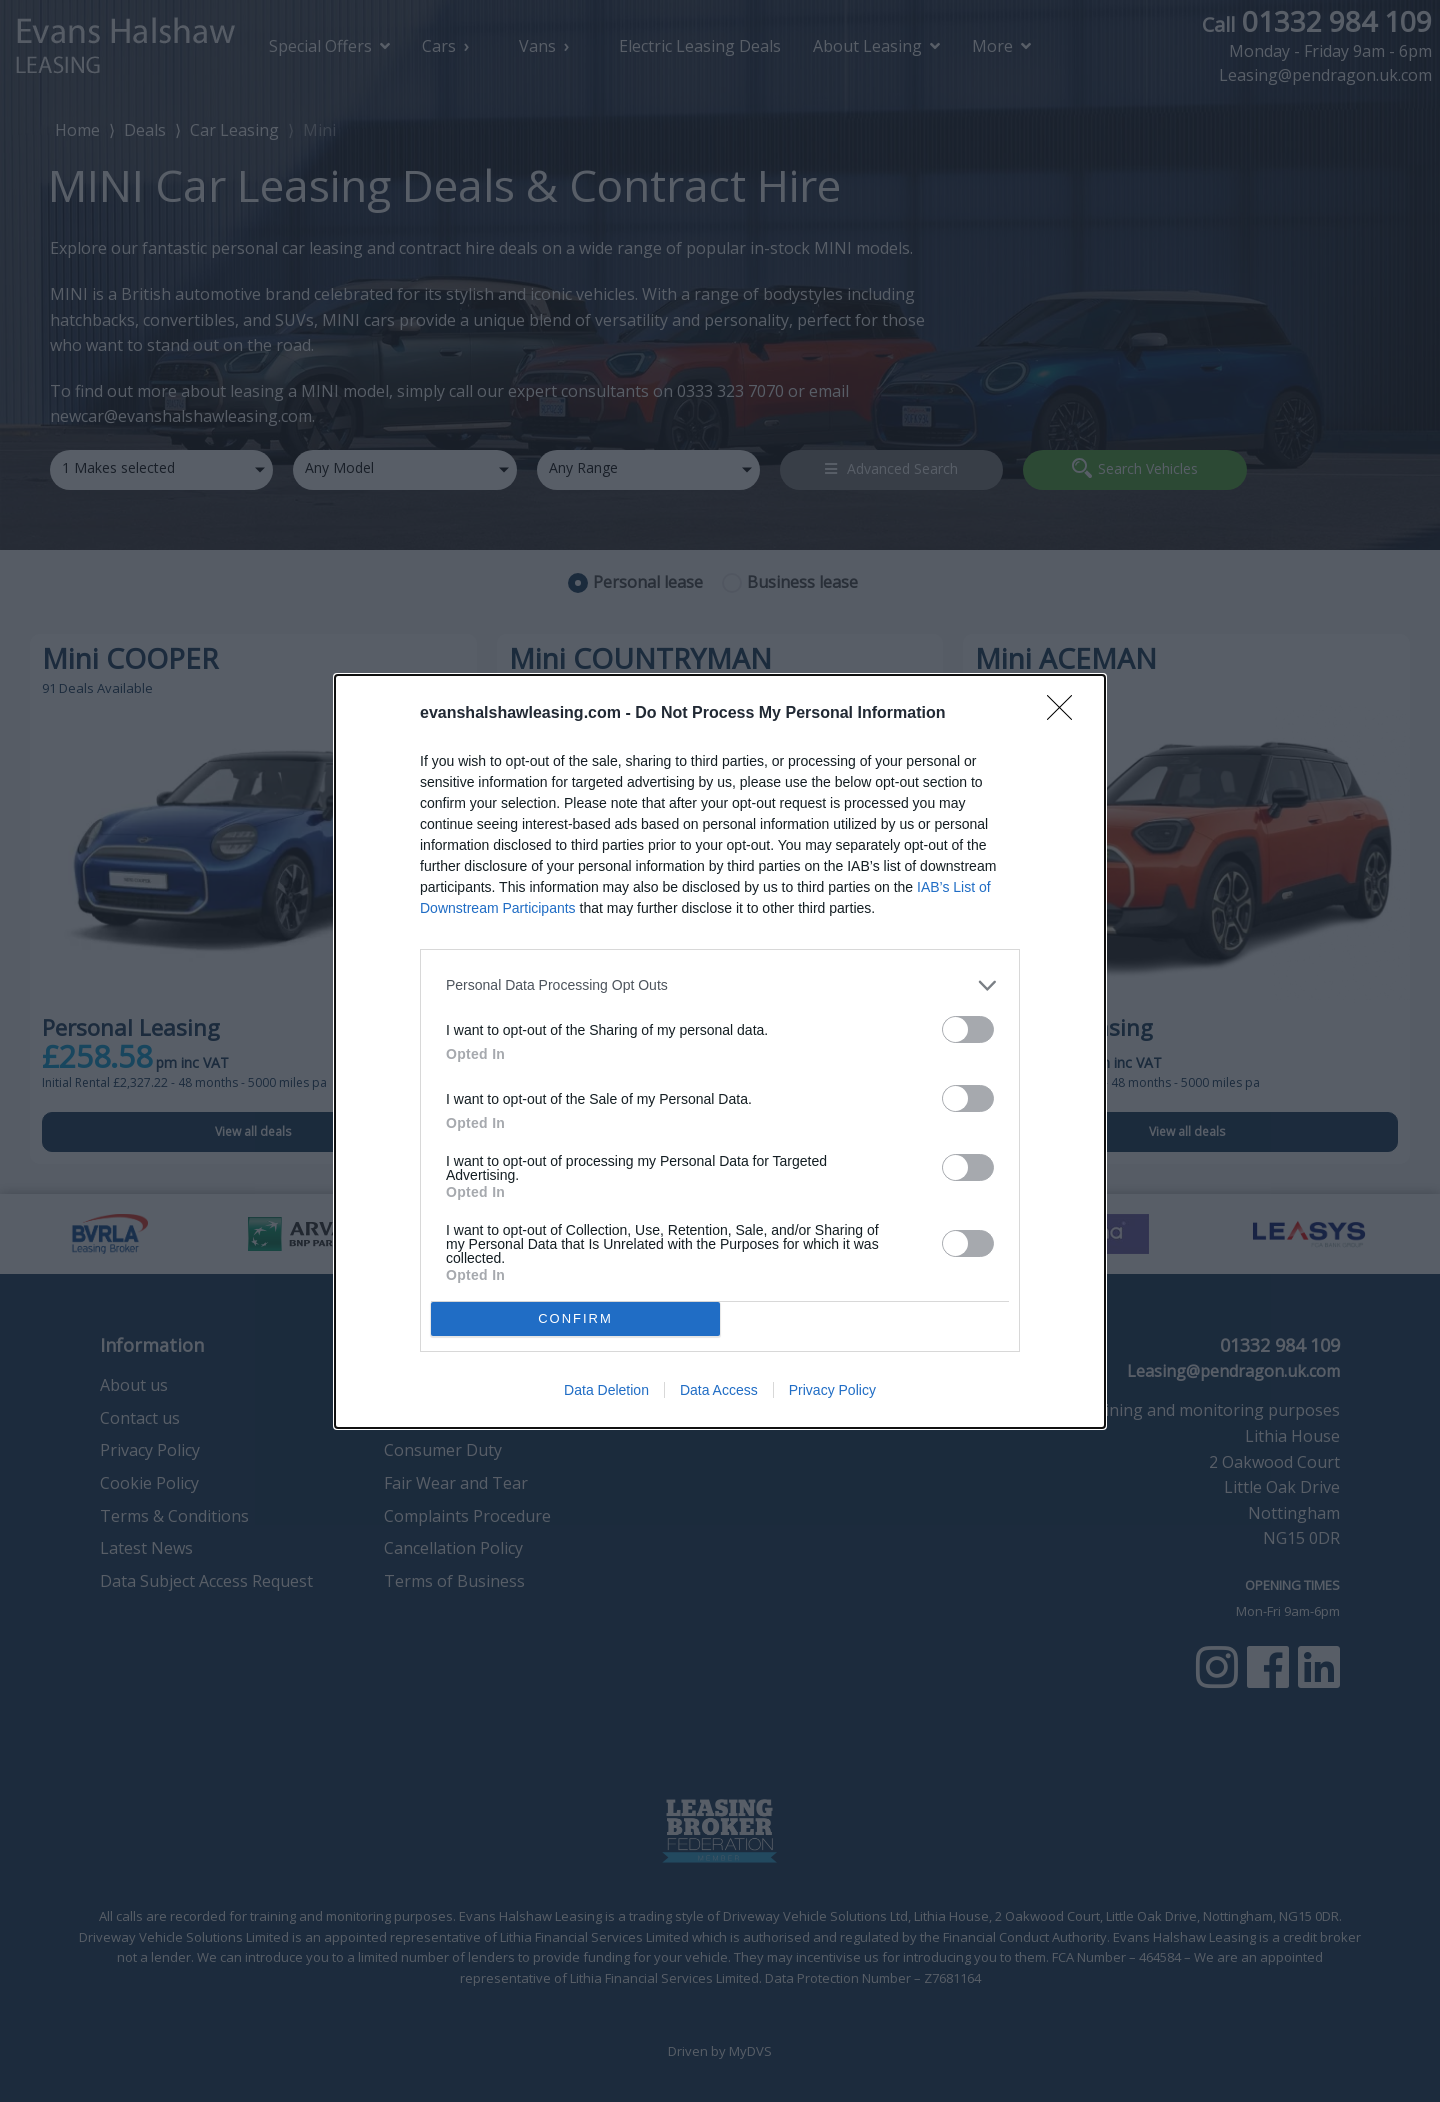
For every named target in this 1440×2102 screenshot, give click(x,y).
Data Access (719, 1390)
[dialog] (720, 1051)
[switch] (968, 1029)
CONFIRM (575, 1318)
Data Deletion (606, 1390)
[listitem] (720, 985)
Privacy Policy (832, 1390)
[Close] (1066, 714)
